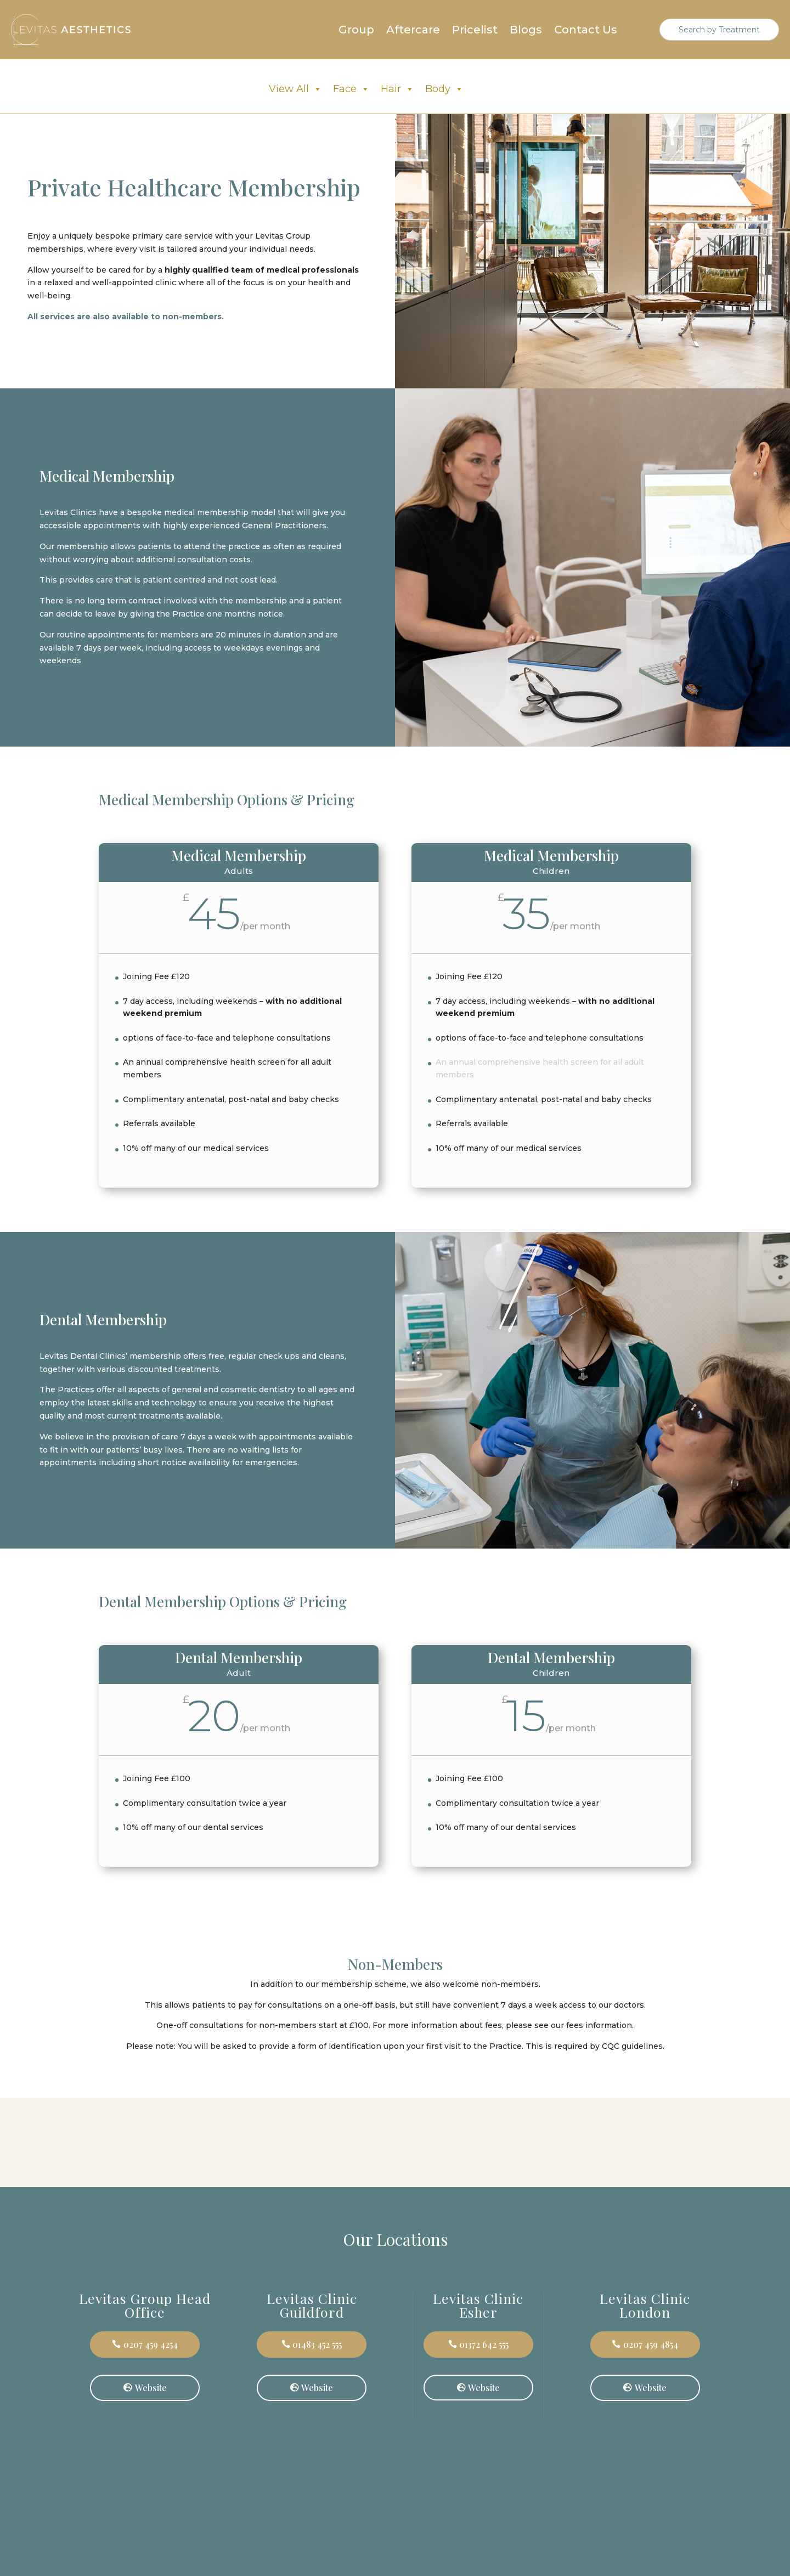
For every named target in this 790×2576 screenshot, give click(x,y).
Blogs (526, 31)
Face (351, 89)
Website (151, 2387)
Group (356, 31)
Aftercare (413, 31)
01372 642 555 (484, 2344)
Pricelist (475, 31)
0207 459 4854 (650, 2344)
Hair (397, 89)
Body (444, 89)
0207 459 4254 (150, 2344)
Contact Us (585, 31)
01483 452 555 (317, 2344)
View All (295, 89)
